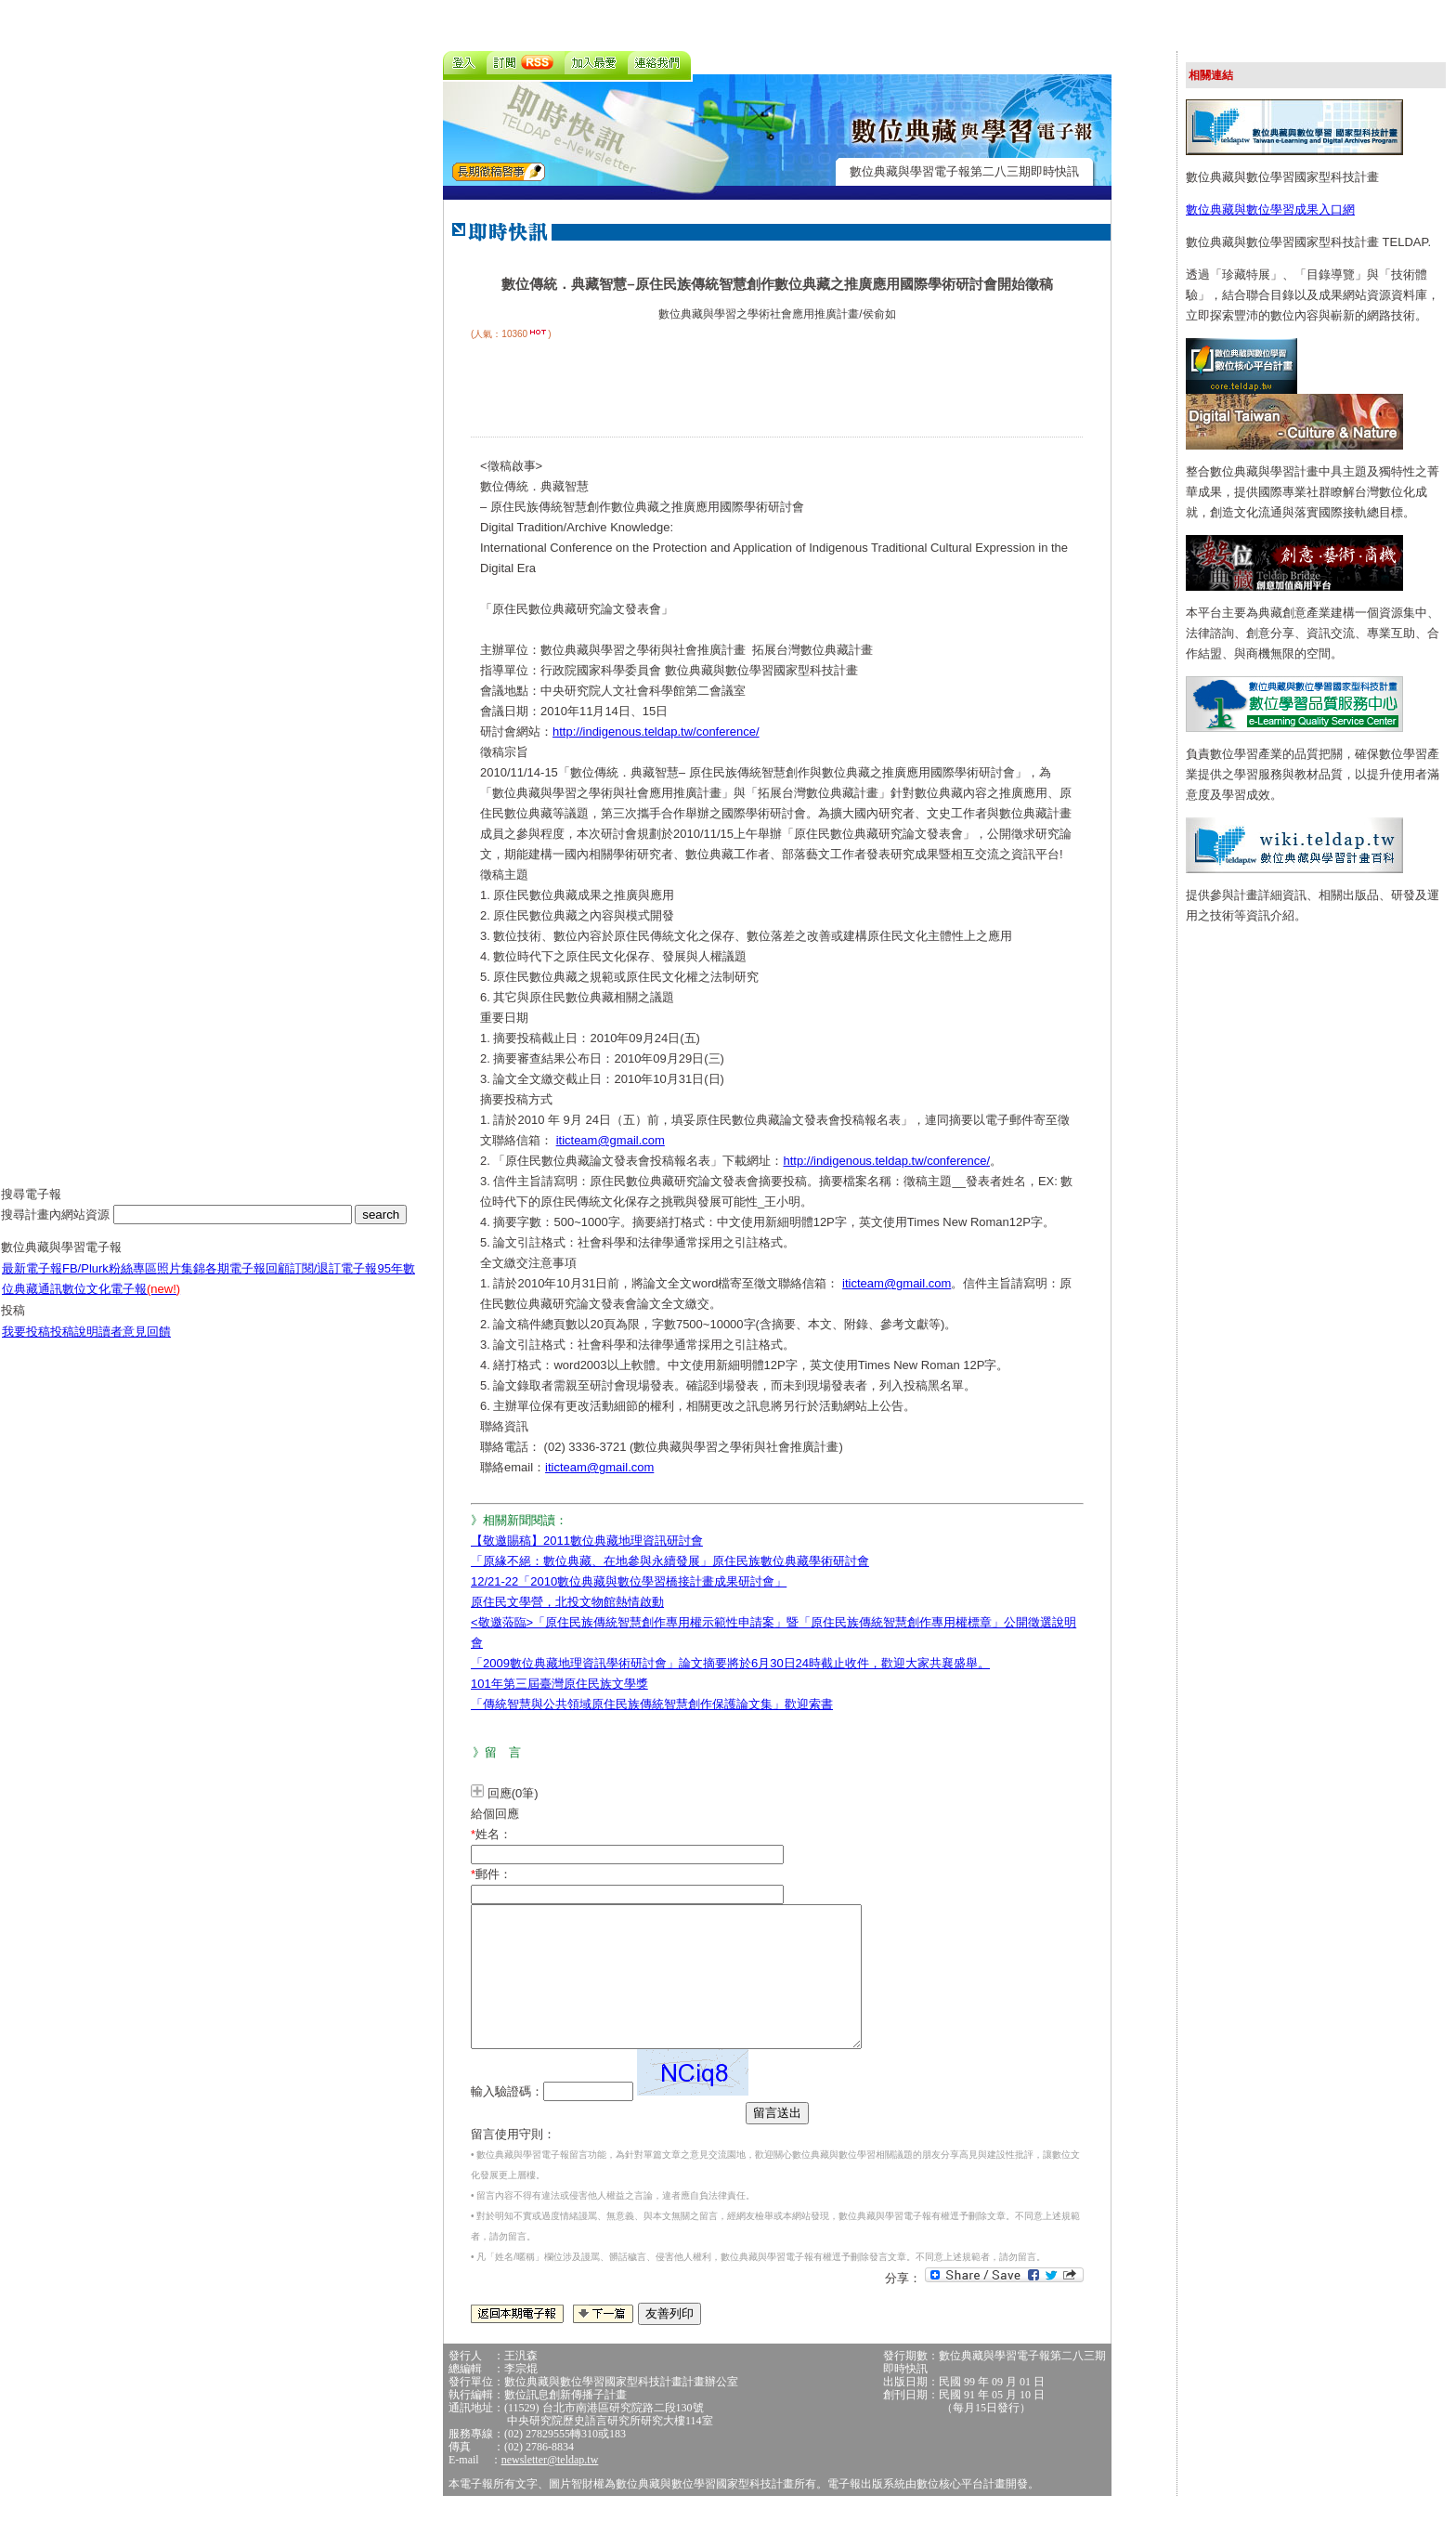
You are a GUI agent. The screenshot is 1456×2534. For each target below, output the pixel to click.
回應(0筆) (513, 1793)
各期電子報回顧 (247, 1282)
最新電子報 (32, 1282)
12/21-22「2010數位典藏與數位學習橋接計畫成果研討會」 (628, 1581)
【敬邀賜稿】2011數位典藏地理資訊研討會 (587, 1541)
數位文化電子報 (121, 1303)
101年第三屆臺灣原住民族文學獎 (559, 1684)
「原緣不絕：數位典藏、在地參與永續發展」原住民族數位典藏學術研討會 (670, 1561)
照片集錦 (181, 1282)
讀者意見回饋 (134, 1345)
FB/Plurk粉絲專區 (109, 1282)
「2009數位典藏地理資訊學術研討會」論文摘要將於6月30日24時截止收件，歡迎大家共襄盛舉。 (730, 1663)
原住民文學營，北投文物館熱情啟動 (567, 1602)
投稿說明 (74, 1345)
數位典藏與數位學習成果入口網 (1270, 209)
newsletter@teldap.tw (550, 2487)
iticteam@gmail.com (610, 1140)
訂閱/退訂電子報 (334, 1282)
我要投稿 (26, 1345)
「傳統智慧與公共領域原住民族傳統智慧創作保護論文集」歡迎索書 (652, 1704)
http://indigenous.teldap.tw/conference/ (656, 731)
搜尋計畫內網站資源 (57, 1228)
